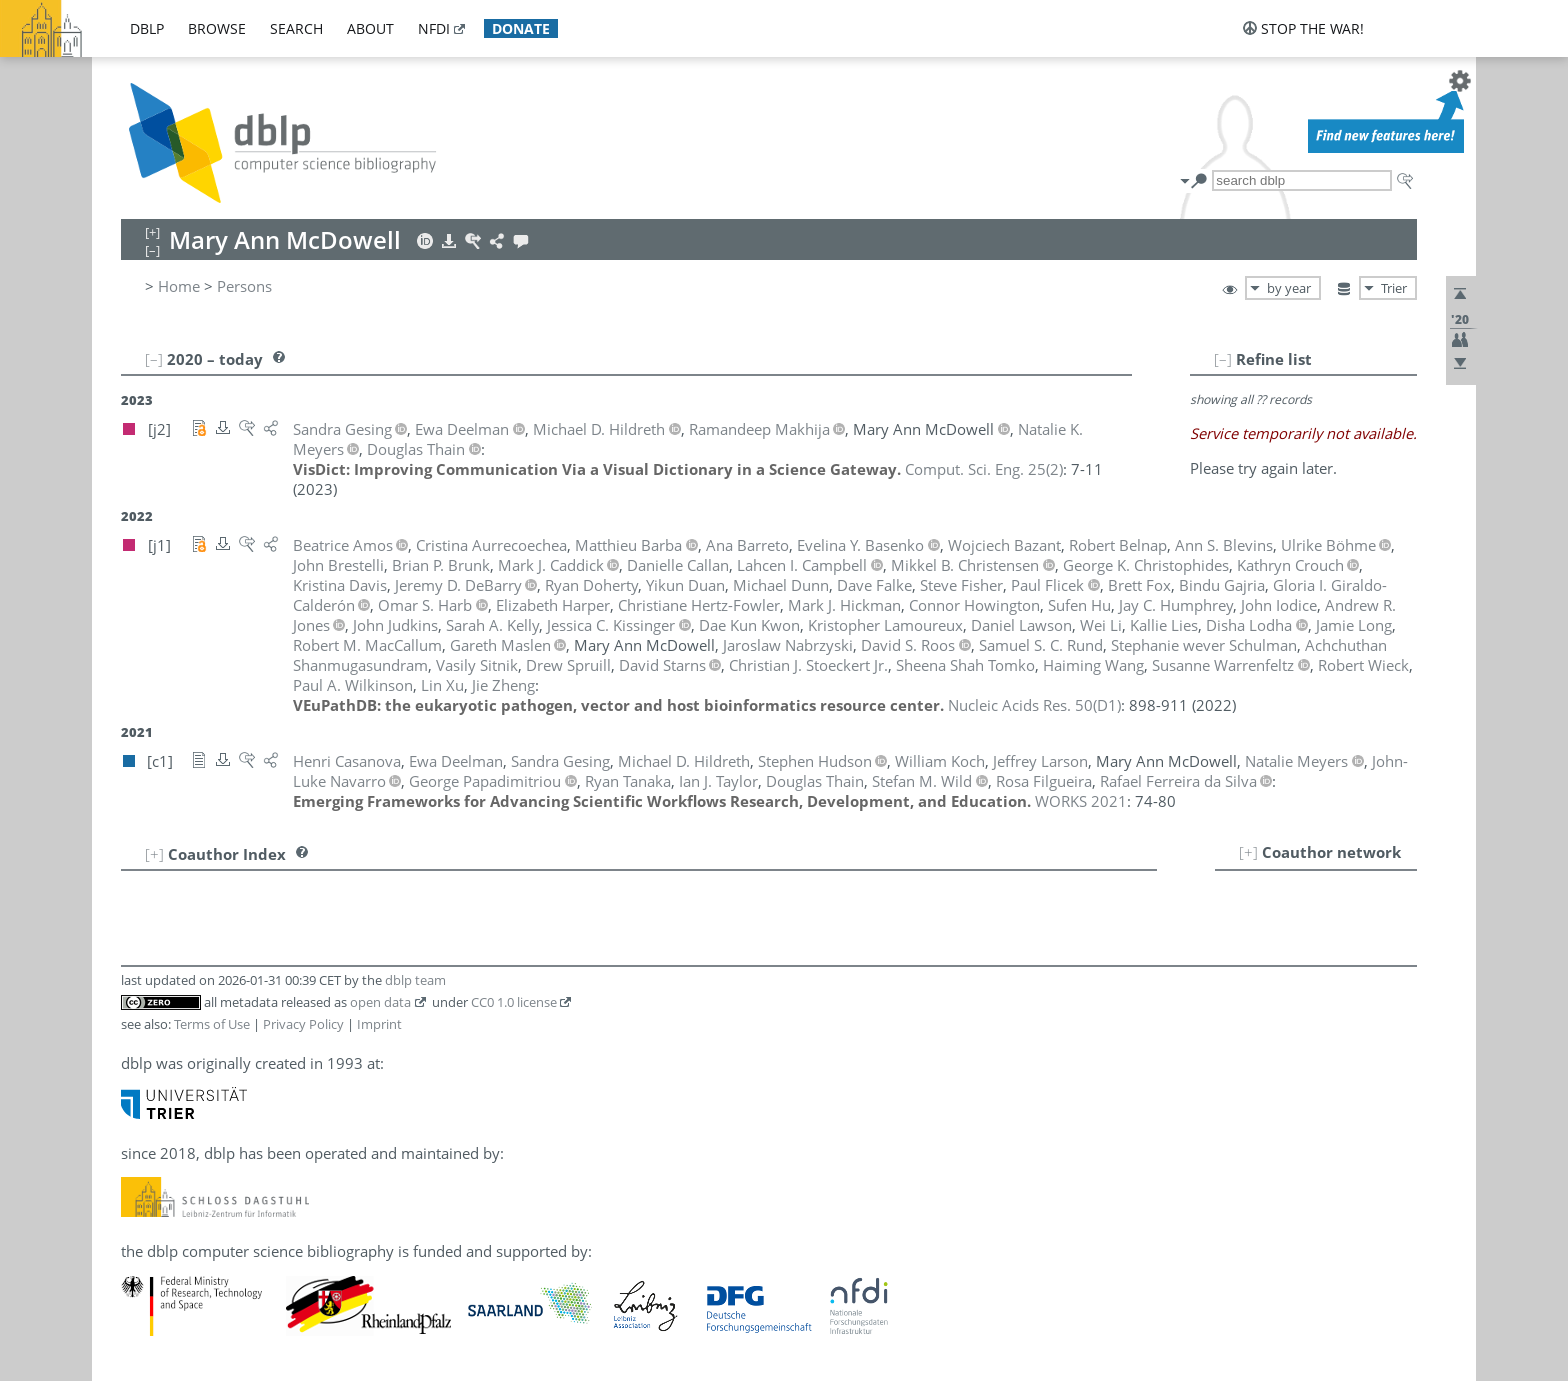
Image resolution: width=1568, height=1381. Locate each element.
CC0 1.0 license (514, 1002)
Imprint (379, 1024)
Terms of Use (212, 1024)
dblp (147, 28)
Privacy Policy (303, 1024)
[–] (1223, 359)
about (370, 28)
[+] (1248, 852)
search (296, 28)
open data (380, 1002)
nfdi (434, 28)
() (984, 469)
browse (217, 28)
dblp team (415, 980)
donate (521, 28)
